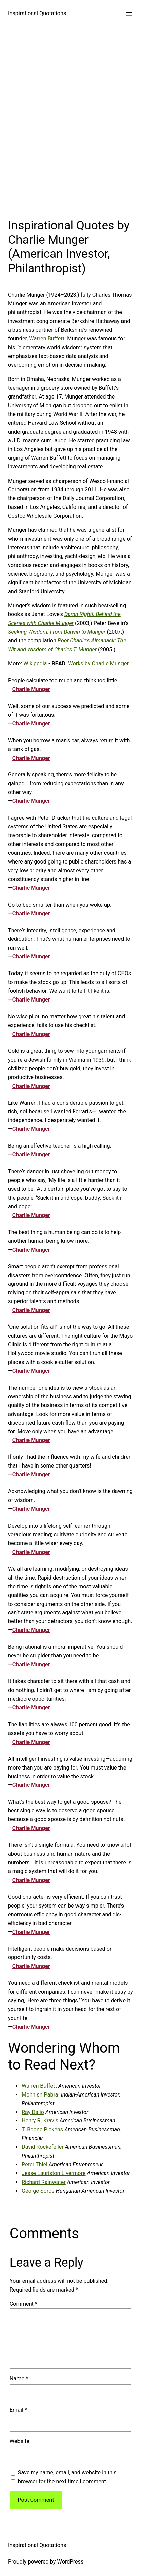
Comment (23, 2304)
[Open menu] (129, 14)
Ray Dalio (33, 2112)
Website (19, 2441)
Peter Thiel (34, 2164)
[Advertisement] (70, 121)
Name (19, 2378)
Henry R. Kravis (40, 2120)
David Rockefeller (43, 2147)
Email (18, 2410)
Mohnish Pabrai (41, 2094)
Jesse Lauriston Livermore (54, 2173)
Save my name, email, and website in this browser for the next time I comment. (67, 2477)
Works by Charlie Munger (98, 663)
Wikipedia (35, 663)
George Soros (38, 2191)
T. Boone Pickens (42, 2129)
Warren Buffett (46, 338)
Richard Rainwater (44, 2182)
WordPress (70, 2561)
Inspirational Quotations (37, 13)
